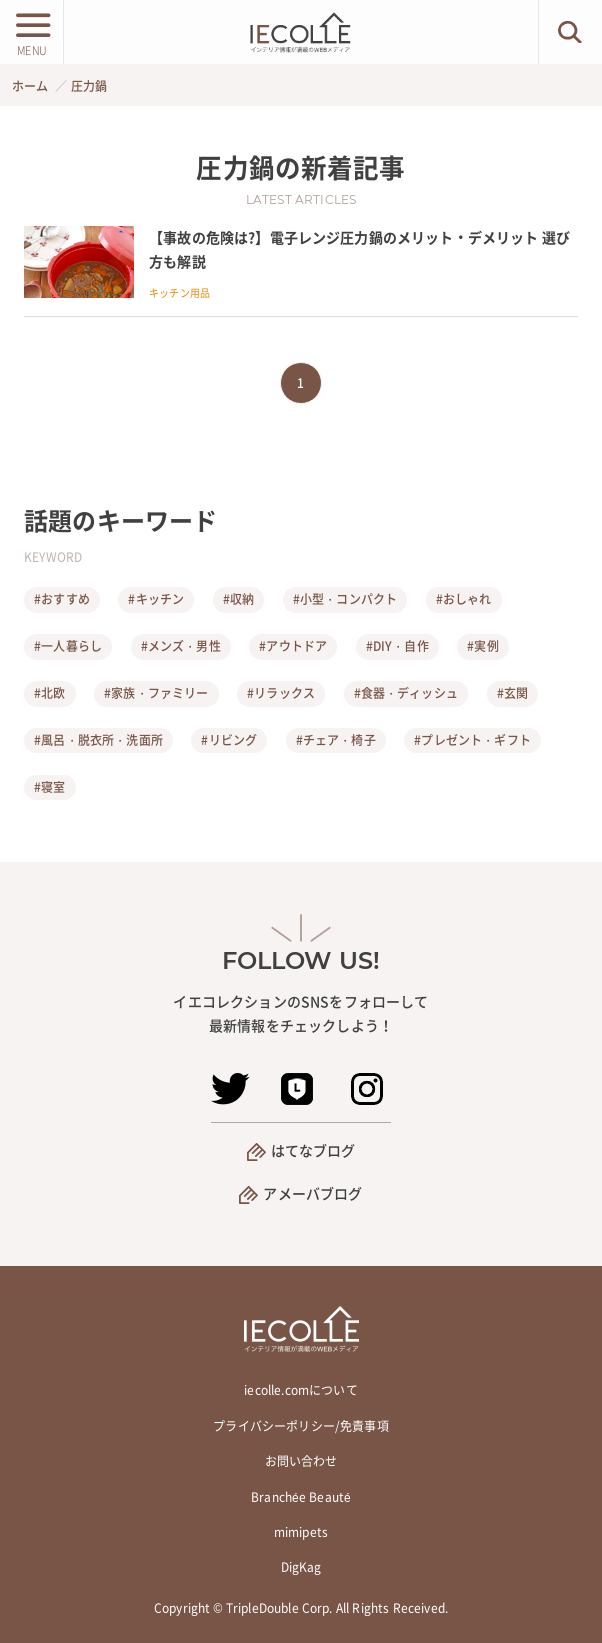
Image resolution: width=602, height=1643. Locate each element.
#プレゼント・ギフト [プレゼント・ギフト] (472, 740)
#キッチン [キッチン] (156, 599)
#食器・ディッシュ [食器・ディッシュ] (406, 693)
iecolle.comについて (300, 1390)
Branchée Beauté (301, 1497)
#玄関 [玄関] (512, 693)
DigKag (301, 1567)
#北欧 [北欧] (49, 693)
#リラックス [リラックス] (281, 693)
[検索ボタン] (570, 32)
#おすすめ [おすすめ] (62, 599)
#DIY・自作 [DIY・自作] (397, 646)
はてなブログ (313, 1150)
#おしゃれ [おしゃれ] (464, 599)
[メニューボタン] (31, 32)
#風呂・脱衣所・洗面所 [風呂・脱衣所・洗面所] (98, 740)
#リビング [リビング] (229, 740)
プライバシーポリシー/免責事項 (300, 1426)
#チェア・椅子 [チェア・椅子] (336, 740)
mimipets (301, 1532)
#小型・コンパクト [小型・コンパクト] (345, 599)
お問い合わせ (301, 1461)
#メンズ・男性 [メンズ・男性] (181, 646)
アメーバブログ (312, 1193)
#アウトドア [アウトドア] (293, 646)
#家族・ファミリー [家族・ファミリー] (156, 693)
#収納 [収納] (238, 599)
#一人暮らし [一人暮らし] (68, 646)
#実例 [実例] (482, 646)
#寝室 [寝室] (49, 787)
